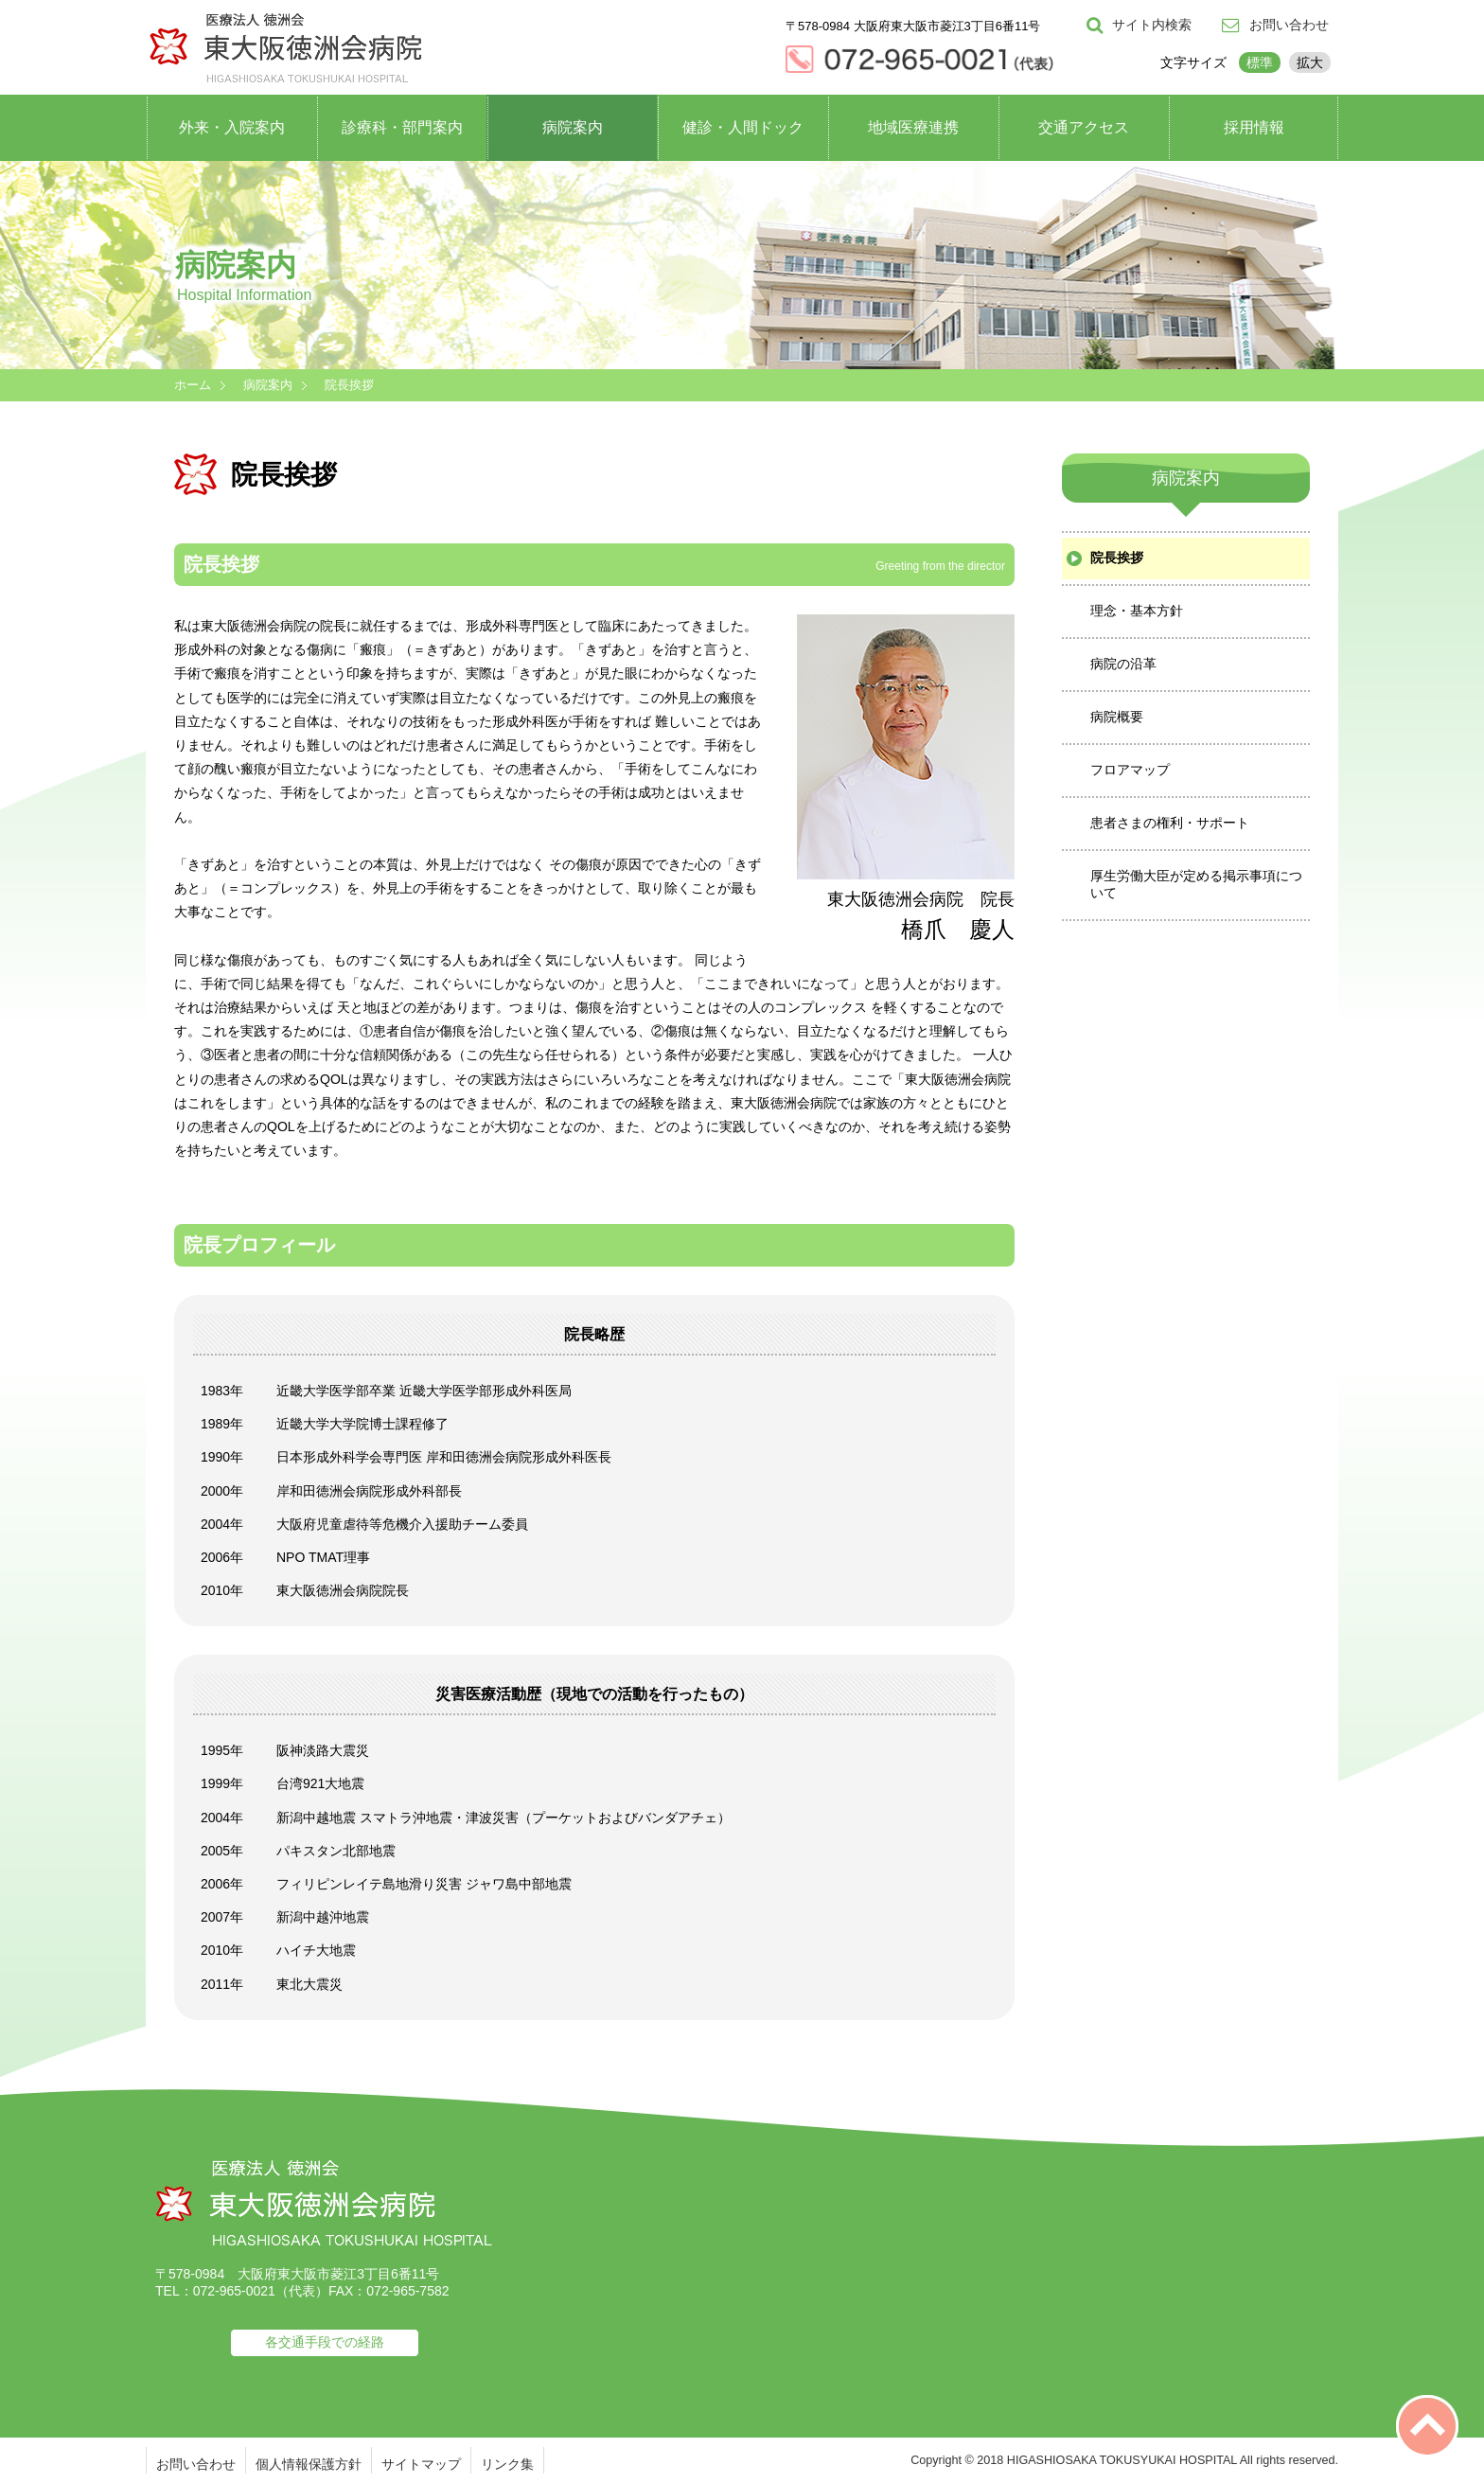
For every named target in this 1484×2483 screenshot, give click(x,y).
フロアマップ (1130, 769)
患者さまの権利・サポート (1169, 822)
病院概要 (1116, 716)
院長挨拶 (1116, 557)
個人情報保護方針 (309, 2464)
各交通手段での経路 (324, 2342)
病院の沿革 (1123, 663)
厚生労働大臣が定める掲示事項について (1196, 884)
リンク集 (507, 2464)
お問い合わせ (196, 2464)
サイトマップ (421, 2464)
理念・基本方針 (1136, 610)
